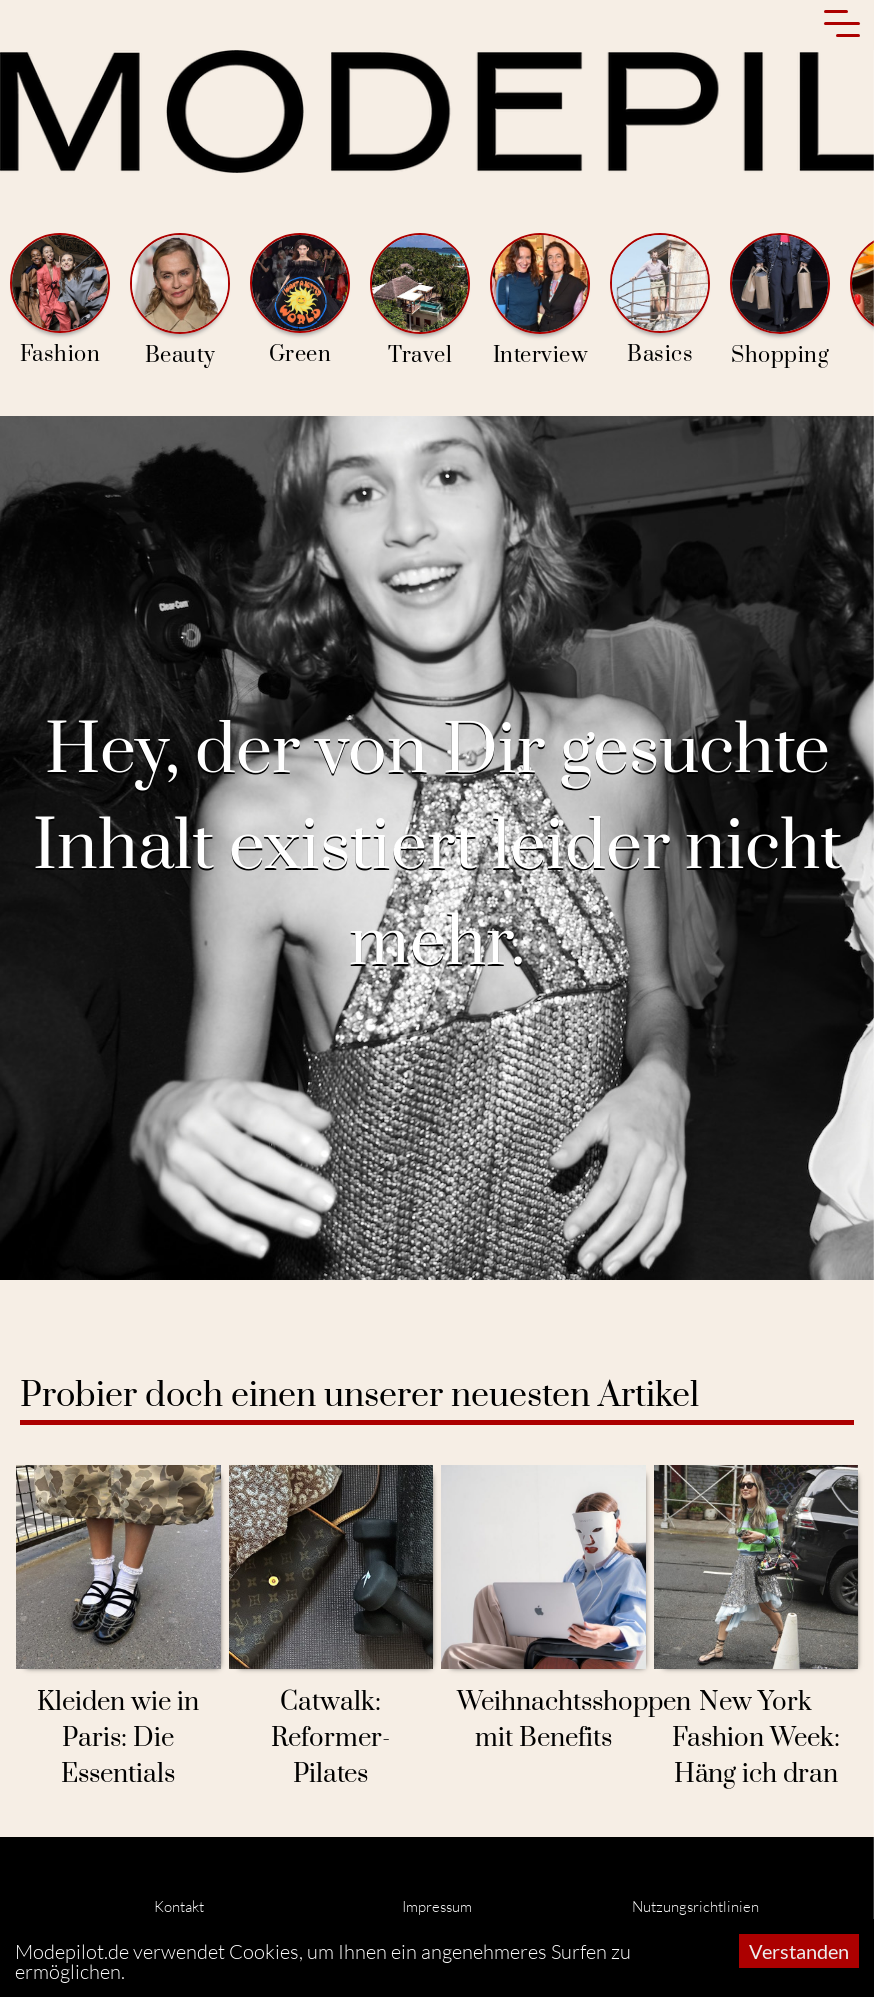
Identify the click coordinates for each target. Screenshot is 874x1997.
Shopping (780, 300)
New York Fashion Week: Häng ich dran (756, 1738)
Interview (540, 300)
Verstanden (799, 1951)
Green (300, 300)
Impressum (437, 1906)
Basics (660, 300)
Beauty (180, 300)
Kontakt (179, 1906)
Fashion (60, 300)
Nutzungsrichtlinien (695, 1906)
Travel (420, 300)
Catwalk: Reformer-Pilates (330, 1738)
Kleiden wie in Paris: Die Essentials (118, 1738)
